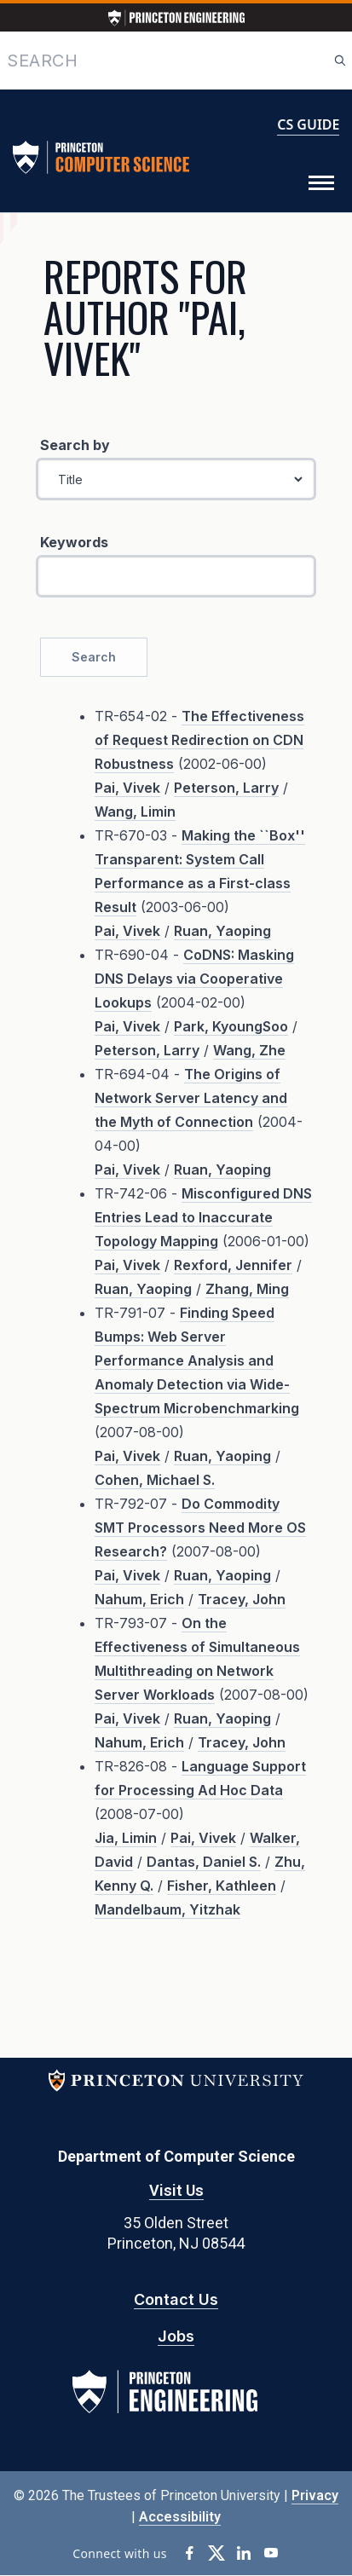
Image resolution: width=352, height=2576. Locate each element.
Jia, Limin (126, 1837)
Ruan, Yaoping (222, 930)
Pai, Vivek (127, 787)
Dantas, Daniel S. (204, 1861)
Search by (75, 444)
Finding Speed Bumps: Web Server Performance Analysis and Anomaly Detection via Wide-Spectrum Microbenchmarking (197, 1360)
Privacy (314, 2495)
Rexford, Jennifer (233, 1265)
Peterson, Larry (226, 787)
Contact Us (176, 2299)
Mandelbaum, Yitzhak (167, 1909)
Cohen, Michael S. (155, 1479)
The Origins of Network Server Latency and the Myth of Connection (191, 1098)
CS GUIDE (308, 124)
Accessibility (180, 2517)
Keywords (74, 542)
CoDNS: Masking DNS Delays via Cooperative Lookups (194, 978)
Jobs (176, 2336)
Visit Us (176, 2190)
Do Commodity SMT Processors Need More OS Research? (200, 1527)
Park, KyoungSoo (231, 1026)
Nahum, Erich (139, 1599)
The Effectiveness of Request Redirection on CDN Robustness (199, 740)
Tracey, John (242, 1599)
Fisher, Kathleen (221, 1885)
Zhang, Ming (247, 1288)
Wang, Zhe (249, 1050)
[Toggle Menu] (321, 183)
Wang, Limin (135, 811)
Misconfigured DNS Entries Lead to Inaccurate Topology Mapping (203, 1217)
